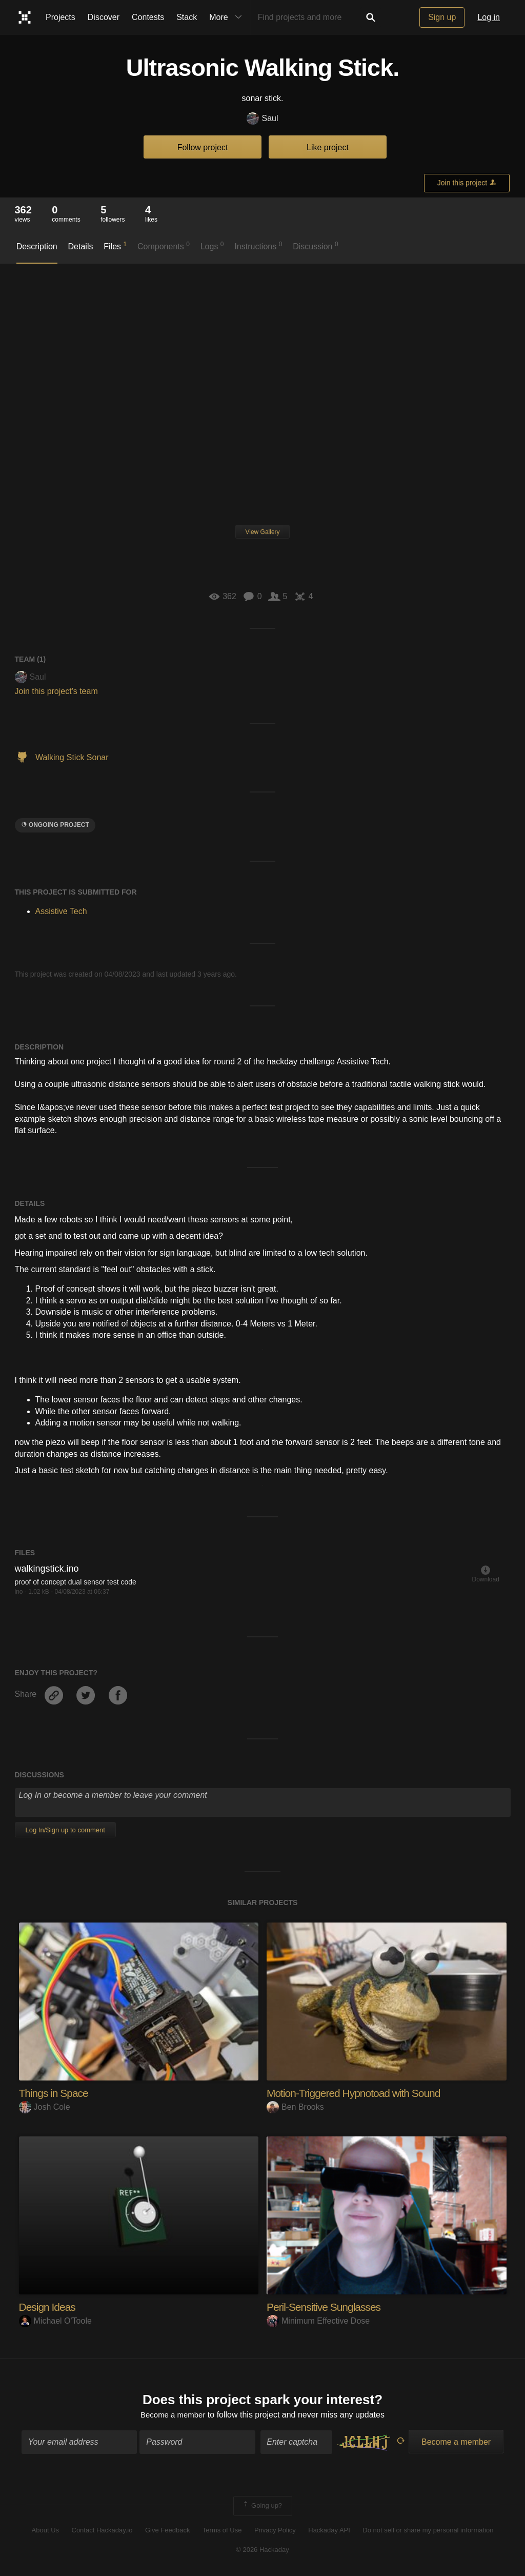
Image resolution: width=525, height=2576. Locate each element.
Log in (488, 17)
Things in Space (55, 2093)
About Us (45, 2531)
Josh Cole (44, 2107)
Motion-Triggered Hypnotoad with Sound (358, 2093)
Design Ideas (48, 2307)
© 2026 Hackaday (262, 2551)
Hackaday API (329, 2531)
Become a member (173, 2415)
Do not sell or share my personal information (427, 2531)
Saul (262, 119)
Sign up (442, 17)
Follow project (202, 147)
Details (80, 246)
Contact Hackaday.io (102, 2531)
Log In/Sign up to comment (65, 1830)
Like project (328, 147)
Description (36, 246)
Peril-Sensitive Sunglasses (327, 2307)
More (227, 17)
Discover (103, 17)
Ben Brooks (295, 2107)
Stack (186, 17)
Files (115, 246)
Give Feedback (167, 2531)
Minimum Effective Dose (318, 2320)
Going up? (261, 2507)
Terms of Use (222, 2531)
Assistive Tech (61, 911)
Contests (148, 17)
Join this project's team (56, 691)
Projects (60, 17)
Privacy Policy (275, 2531)
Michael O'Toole (55, 2320)
